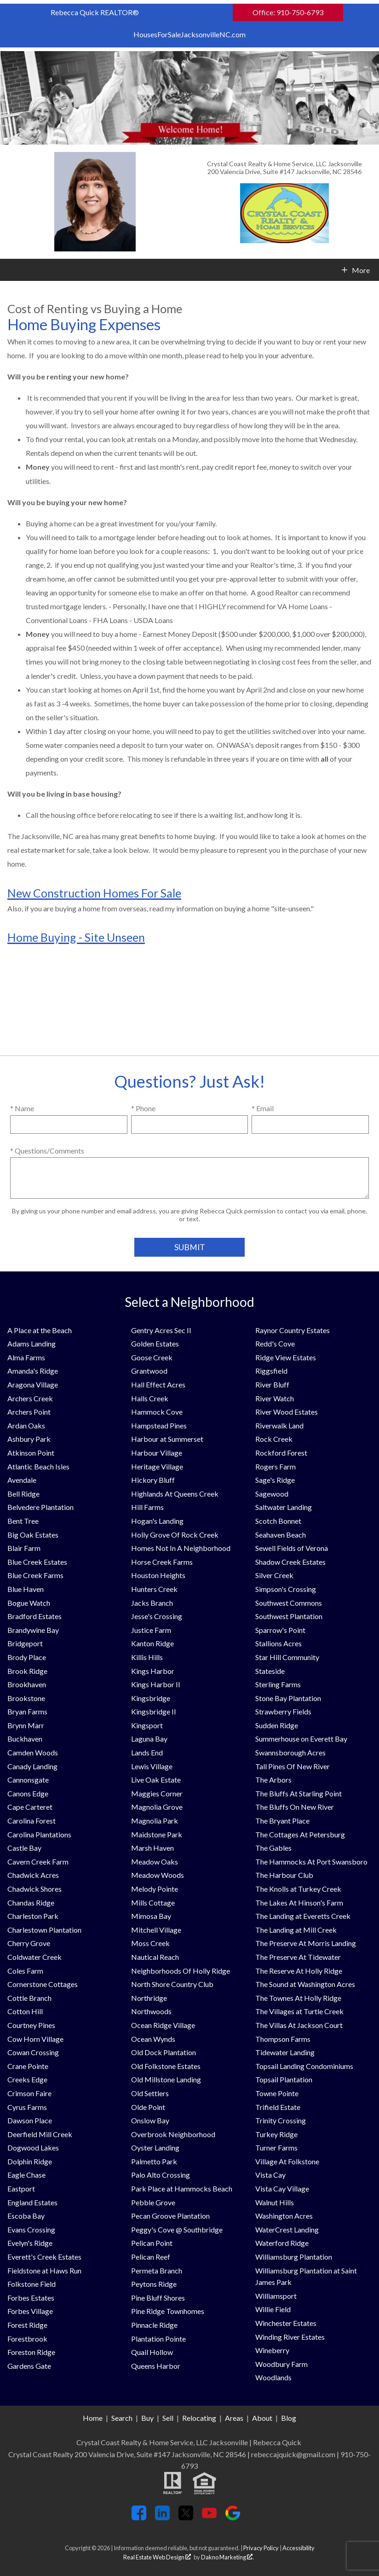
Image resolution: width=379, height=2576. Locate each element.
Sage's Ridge (275, 1479)
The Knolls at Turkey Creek (298, 1888)
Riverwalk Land (279, 1425)
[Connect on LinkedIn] (162, 2517)
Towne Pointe (277, 2093)
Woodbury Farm (281, 2364)
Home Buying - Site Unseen (76, 937)
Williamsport (276, 2295)
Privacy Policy (261, 2548)
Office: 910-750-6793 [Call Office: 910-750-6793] (288, 12)
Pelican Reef (150, 2256)
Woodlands (273, 2377)
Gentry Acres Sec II (161, 1330)
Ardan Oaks (26, 1425)
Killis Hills (147, 1657)
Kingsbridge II (153, 1711)
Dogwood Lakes (33, 2147)
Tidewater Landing (285, 2052)
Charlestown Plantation (44, 1929)
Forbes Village (30, 2311)
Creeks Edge (27, 2079)
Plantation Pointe (158, 2338)
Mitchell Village (156, 1929)
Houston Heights (158, 1575)
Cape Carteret (29, 1806)
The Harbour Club (284, 1875)
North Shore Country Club (172, 1984)
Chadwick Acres (33, 1875)
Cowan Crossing (33, 2052)
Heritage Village (157, 1466)
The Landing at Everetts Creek (302, 1916)
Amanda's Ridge (32, 1370)
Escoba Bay (26, 2215)
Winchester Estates (285, 2323)
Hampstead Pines (159, 1425)
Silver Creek (274, 1575)
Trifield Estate (277, 2107)
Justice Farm (151, 1630)
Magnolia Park (154, 1820)
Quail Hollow (152, 2352)
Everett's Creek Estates (44, 2256)
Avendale (21, 1479)
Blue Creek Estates (37, 1561)
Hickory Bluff (153, 1479)
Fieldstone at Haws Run (44, 2270)
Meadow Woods (157, 1875)
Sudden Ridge (276, 1725)
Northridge (149, 1997)
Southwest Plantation (288, 1616)
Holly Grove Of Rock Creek (174, 1534)
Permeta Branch (156, 2270)
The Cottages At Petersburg (300, 1834)
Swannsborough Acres (290, 1752)
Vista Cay (270, 2174)
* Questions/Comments (47, 1150)
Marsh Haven (152, 1847)
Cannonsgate (28, 1779)
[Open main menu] (11, 270)
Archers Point (29, 1411)
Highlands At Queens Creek (174, 1493)
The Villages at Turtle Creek (299, 2011)
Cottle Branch (29, 1997)
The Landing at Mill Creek (296, 1929)
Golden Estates (155, 1343)
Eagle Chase (26, 2174)
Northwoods (151, 2011)
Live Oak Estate (156, 1779)
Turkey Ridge (276, 2134)
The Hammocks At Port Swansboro (311, 1861)
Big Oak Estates (32, 1534)
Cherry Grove (28, 1943)
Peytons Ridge (154, 2283)
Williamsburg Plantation (293, 2256)
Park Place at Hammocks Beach (181, 2188)
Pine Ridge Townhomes (167, 2311)
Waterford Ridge (282, 2242)
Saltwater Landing (283, 1507)
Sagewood (271, 1493)
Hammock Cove (157, 1411)
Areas (234, 2417)
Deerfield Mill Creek (39, 2134)
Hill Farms (147, 1507)
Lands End (147, 1752)
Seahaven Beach (280, 1534)
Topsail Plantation (283, 2079)
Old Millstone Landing (166, 2079)
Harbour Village (156, 1452)
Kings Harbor (152, 1671)
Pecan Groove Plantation (170, 2215)
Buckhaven (24, 1738)
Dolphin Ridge (29, 2161)
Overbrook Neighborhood (173, 2134)
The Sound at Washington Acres (305, 1984)
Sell (167, 2417)
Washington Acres (284, 2215)
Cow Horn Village (35, 2038)
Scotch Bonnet (278, 1520)
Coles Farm (25, 1970)
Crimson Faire (29, 2093)
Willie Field (273, 2309)
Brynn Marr (25, 1725)
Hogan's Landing (157, 1520)
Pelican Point (151, 2242)
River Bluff (272, 1384)
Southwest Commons (288, 1602)
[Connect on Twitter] (185, 2517)
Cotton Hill (25, 2011)
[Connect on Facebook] (139, 2517)
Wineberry (272, 2350)
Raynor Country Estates (292, 1330)
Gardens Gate (29, 2365)
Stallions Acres (278, 1643)
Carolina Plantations (39, 1834)
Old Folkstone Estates (166, 2066)
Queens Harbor (155, 2365)
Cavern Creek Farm (38, 1861)
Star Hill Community (287, 1657)
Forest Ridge (27, 2324)
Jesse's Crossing (156, 1616)
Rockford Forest (281, 1452)
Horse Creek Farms (162, 1561)
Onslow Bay (150, 2120)
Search (121, 2417)
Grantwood (149, 1370)
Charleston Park (32, 1916)
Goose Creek (151, 1357)
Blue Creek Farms (35, 1575)
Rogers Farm (275, 1466)
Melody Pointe (154, 1888)
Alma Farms (26, 1357)
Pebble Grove (153, 2202)
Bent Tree (23, 1520)
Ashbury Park (29, 1438)
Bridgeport (25, 1643)
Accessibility (298, 2548)
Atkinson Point (30, 1452)
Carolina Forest (31, 1820)
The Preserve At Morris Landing (305, 1943)
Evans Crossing (31, 2229)
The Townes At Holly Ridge (298, 1997)
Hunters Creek (154, 1589)
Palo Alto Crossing (160, 2174)
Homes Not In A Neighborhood (180, 1548)
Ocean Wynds (153, 2038)
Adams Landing (31, 1343)
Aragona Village (32, 1384)
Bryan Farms (27, 1711)
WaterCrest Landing (287, 2229)
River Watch (274, 1398)
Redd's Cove (275, 1343)
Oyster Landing (155, 2147)
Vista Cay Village (282, 2188)
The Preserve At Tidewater (298, 1956)
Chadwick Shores (34, 1888)
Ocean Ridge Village (163, 2025)
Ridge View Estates (285, 1357)
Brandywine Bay (33, 1630)
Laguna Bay (149, 1738)
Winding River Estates (290, 2336)
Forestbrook (27, 2338)
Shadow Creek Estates (290, 1561)
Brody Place (26, 1657)
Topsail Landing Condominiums (304, 2066)
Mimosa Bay (151, 1916)
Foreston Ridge (31, 2352)
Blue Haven (25, 1589)
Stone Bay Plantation (288, 1698)
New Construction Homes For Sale (94, 893)
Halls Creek (149, 1398)
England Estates (32, 2202)
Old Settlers (150, 2093)
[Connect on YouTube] (209, 2517)
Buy (147, 2417)
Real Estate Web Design (157, 2557)
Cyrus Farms (27, 2107)
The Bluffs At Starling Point (298, 1793)
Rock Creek (274, 1438)
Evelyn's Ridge (29, 2242)
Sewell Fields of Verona (291, 1548)
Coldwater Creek (34, 1956)
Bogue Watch (28, 1602)
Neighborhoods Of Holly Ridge (180, 1970)
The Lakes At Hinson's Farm (299, 1902)
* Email (263, 1108)
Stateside (270, 1671)
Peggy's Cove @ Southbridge (177, 2229)
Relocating (199, 2417)
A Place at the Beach (39, 1330)
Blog (288, 2417)
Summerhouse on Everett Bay (301, 1738)
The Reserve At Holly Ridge (298, 1970)
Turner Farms (276, 2147)
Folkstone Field (31, 2283)
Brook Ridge (27, 1671)
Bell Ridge (23, 1493)
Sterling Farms (278, 1684)
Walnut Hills (274, 2202)
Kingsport (147, 1725)
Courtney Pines (31, 2025)
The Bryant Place (282, 1820)
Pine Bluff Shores (158, 2297)
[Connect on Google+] (232, 2517)
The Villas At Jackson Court (299, 2025)
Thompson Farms (282, 2038)
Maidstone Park (156, 1834)
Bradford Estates (34, 1616)
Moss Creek (150, 1943)
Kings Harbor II (155, 1684)
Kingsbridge (150, 1698)
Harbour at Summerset (167, 1438)
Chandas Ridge (30, 1902)
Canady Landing (32, 1766)
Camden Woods (32, 1752)
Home (93, 2417)
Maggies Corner (157, 1793)
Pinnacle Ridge (154, 2324)
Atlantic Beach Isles (38, 1466)
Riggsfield (271, 1370)
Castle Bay (24, 1847)
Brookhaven (26, 1684)
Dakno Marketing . (227, 2557)
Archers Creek (30, 1398)
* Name (22, 1108)
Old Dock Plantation (163, 2052)
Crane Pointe (27, 2066)
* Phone (143, 1108)
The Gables (273, 1847)
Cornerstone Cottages (42, 1984)
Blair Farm (23, 1548)
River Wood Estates (286, 1411)
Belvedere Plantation (40, 1507)
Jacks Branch (152, 1602)
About (262, 2417)
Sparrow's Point (280, 1630)
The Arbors (273, 1779)
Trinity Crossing (280, 2120)
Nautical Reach (155, 1956)
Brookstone (26, 1698)
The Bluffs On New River (294, 1806)
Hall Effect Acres (158, 1384)
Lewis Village (151, 1766)
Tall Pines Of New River (292, 1766)
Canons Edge (27, 1793)
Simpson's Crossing (285, 1589)
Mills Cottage (153, 1902)
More (360, 270)
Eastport (21, 2188)
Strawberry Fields (283, 1711)
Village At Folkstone (287, 2161)
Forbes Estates (30, 2297)
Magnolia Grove (157, 1806)
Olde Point (148, 2107)
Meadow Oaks (154, 1861)
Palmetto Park (154, 2161)
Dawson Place (29, 2120)
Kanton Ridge (152, 1643)
